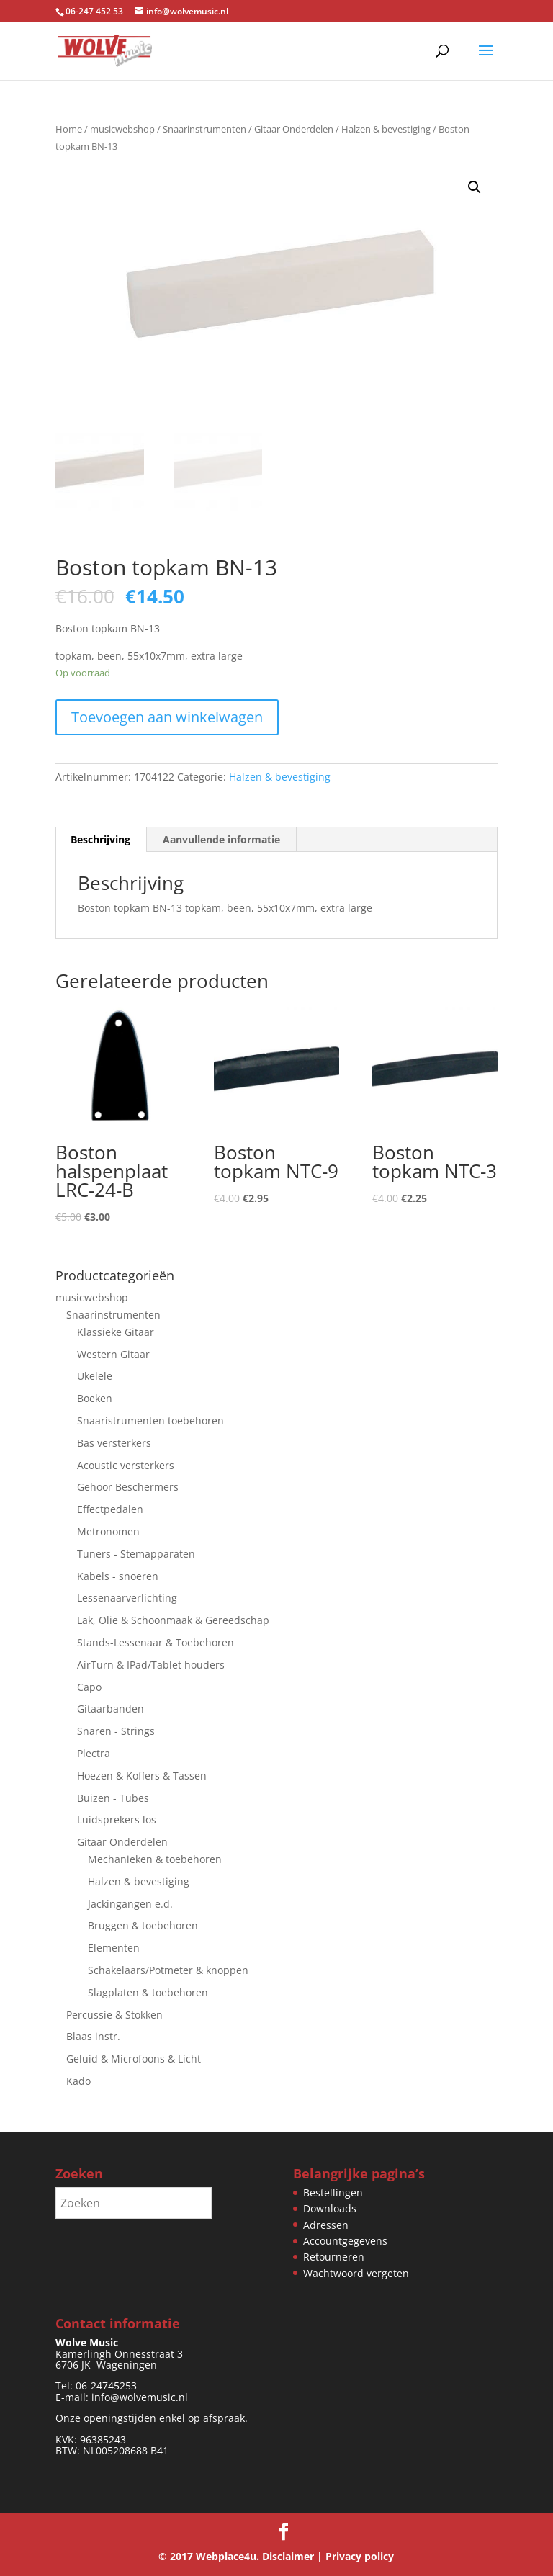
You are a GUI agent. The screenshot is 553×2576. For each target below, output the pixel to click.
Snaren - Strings (116, 1731)
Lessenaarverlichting (127, 1598)
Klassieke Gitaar (115, 1332)
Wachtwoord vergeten (356, 2273)
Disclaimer (288, 2556)
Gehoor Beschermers (128, 1487)
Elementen (114, 1948)
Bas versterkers (114, 1443)
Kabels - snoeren (117, 1576)
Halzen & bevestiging (386, 128)
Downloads (329, 2208)
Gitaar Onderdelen (293, 128)
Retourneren (333, 2256)
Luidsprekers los (116, 1819)
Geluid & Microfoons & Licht (133, 2058)
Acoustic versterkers (125, 1465)
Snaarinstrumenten (204, 128)
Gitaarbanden (110, 1708)
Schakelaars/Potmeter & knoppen (168, 1970)
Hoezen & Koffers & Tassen (142, 1775)
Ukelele (94, 1376)
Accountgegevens (345, 2241)
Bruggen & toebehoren (143, 1925)
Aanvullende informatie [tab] (221, 840)
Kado (78, 2081)
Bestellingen (333, 2192)
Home (68, 128)
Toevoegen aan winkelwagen (167, 717)
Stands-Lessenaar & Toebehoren (155, 1642)
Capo (89, 1687)
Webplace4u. (227, 2556)
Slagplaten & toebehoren (148, 1992)
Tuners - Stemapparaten (136, 1554)
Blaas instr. (93, 2036)
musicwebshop (122, 128)
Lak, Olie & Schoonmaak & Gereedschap (173, 1620)
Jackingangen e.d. (130, 1904)
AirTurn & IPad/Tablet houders (151, 1664)
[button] (474, 187)
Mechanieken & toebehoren (155, 1859)
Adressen (326, 2225)
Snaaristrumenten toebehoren (150, 1420)
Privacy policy (359, 2556)
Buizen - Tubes (113, 1798)
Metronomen (108, 1531)
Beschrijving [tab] (100, 840)
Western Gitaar (113, 1354)
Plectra (93, 1753)
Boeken (94, 1398)
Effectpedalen (110, 1509)
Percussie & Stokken (114, 2014)
